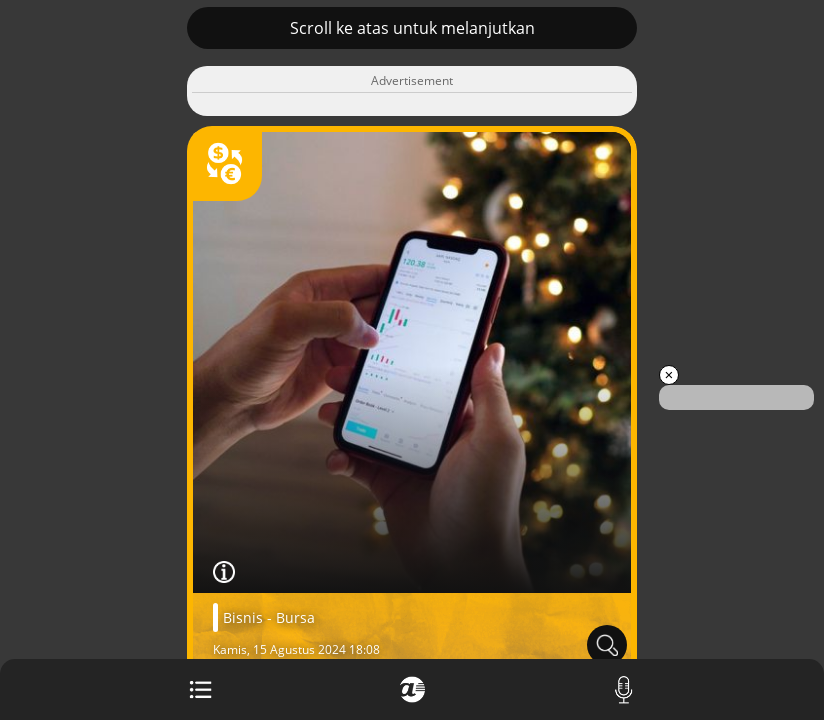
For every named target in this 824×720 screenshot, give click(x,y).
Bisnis (243, 617)
